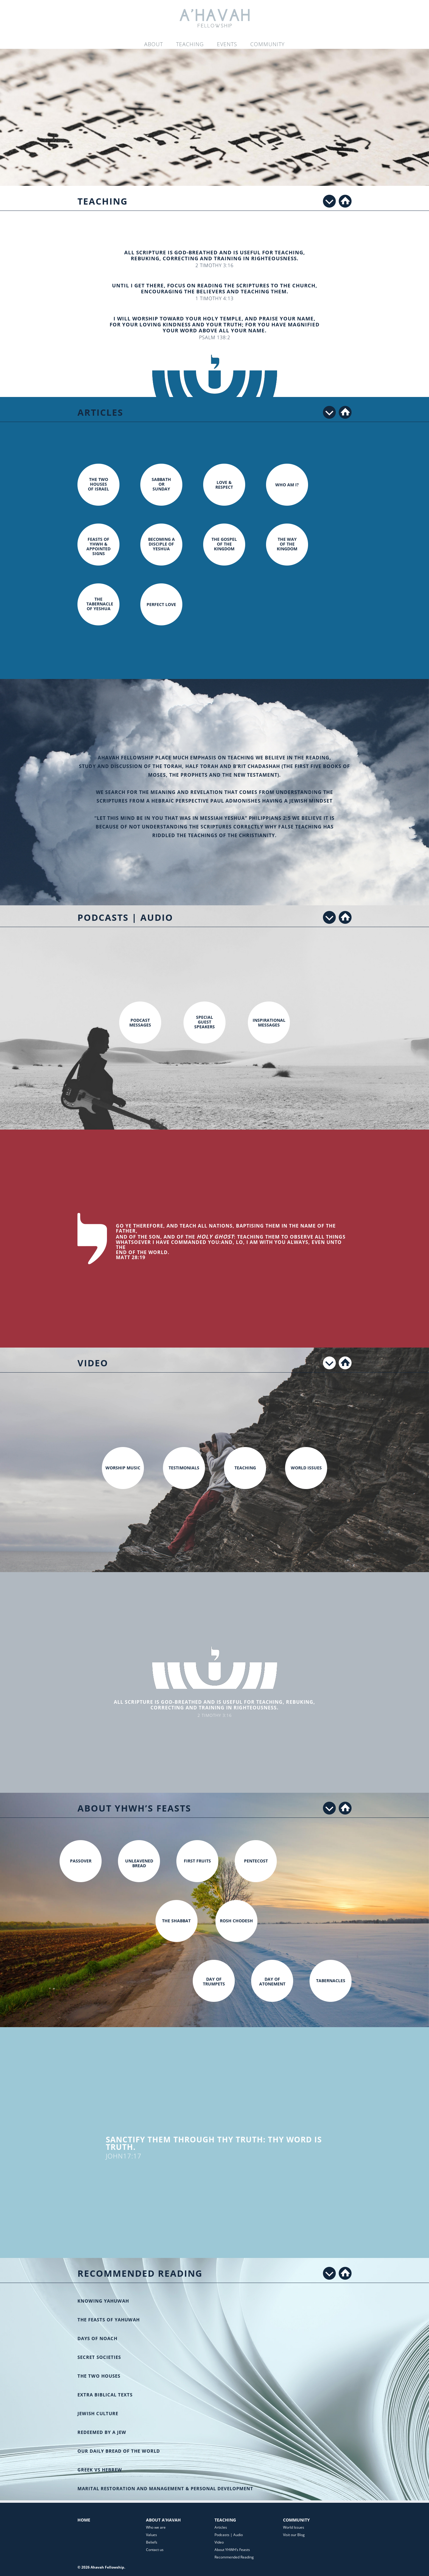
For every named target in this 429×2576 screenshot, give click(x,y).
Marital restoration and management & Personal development (165, 2488)
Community (267, 44)
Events (227, 44)
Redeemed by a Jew (101, 2432)
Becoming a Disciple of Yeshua (161, 544)
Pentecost (256, 1861)
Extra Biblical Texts (105, 2395)
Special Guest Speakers (204, 1022)
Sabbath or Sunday (161, 484)
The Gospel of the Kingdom (224, 544)
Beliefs (151, 2542)
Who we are (156, 2527)
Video (219, 2542)
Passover (80, 1861)
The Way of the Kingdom (287, 544)
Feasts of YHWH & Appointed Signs (98, 546)
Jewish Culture (97, 2413)
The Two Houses (98, 2376)
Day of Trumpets (214, 1981)
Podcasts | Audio (228, 2534)
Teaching (190, 44)
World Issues (306, 1468)
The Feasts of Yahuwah (108, 2320)
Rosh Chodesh (236, 1921)
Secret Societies (99, 2357)
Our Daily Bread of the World (118, 2451)
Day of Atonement (272, 1981)
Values (151, 2534)
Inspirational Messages (269, 1022)
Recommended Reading (234, 2557)
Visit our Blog (294, 2534)
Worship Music (122, 1468)
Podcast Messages (140, 1022)
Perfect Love (161, 604)
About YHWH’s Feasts (232, 2549)
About (153, 44)
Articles (220, 2527)
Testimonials (184, 1468)
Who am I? (287, 485)
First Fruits (197, 1861)
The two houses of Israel (98, 484)
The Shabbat (176, 1921)
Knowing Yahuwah (103, 2301)
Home (83, 2520)
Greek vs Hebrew (99, 2470)
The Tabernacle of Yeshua (99, 603)
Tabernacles (330, 1980)
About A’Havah (163, 2520)
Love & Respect (224, 484)
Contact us (155, 2549)
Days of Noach (97, 2338)
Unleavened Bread (139, 1863)
